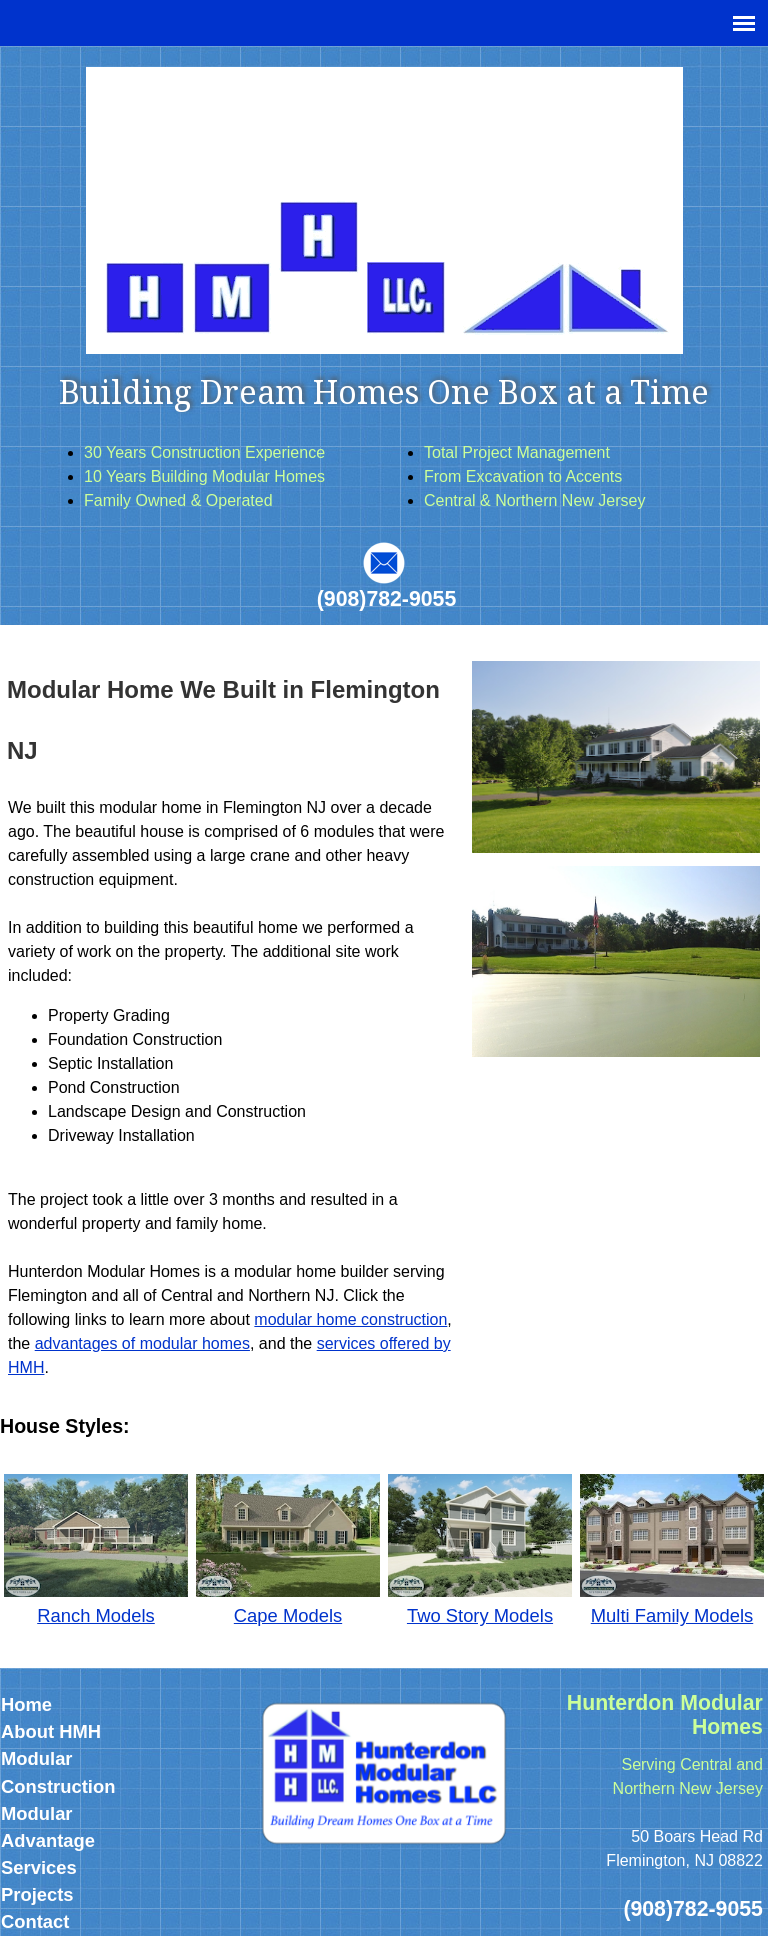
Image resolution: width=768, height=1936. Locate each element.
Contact (35, 1921)
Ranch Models (96, 1615)
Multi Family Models (672, 1615)
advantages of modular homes (142, 1343)
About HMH (51, 1731)
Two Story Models (480, 1615)
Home (26, 1704)
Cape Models (288, 1615)
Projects (37, 1894)
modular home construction (350, 1319)
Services (39, 1867)
